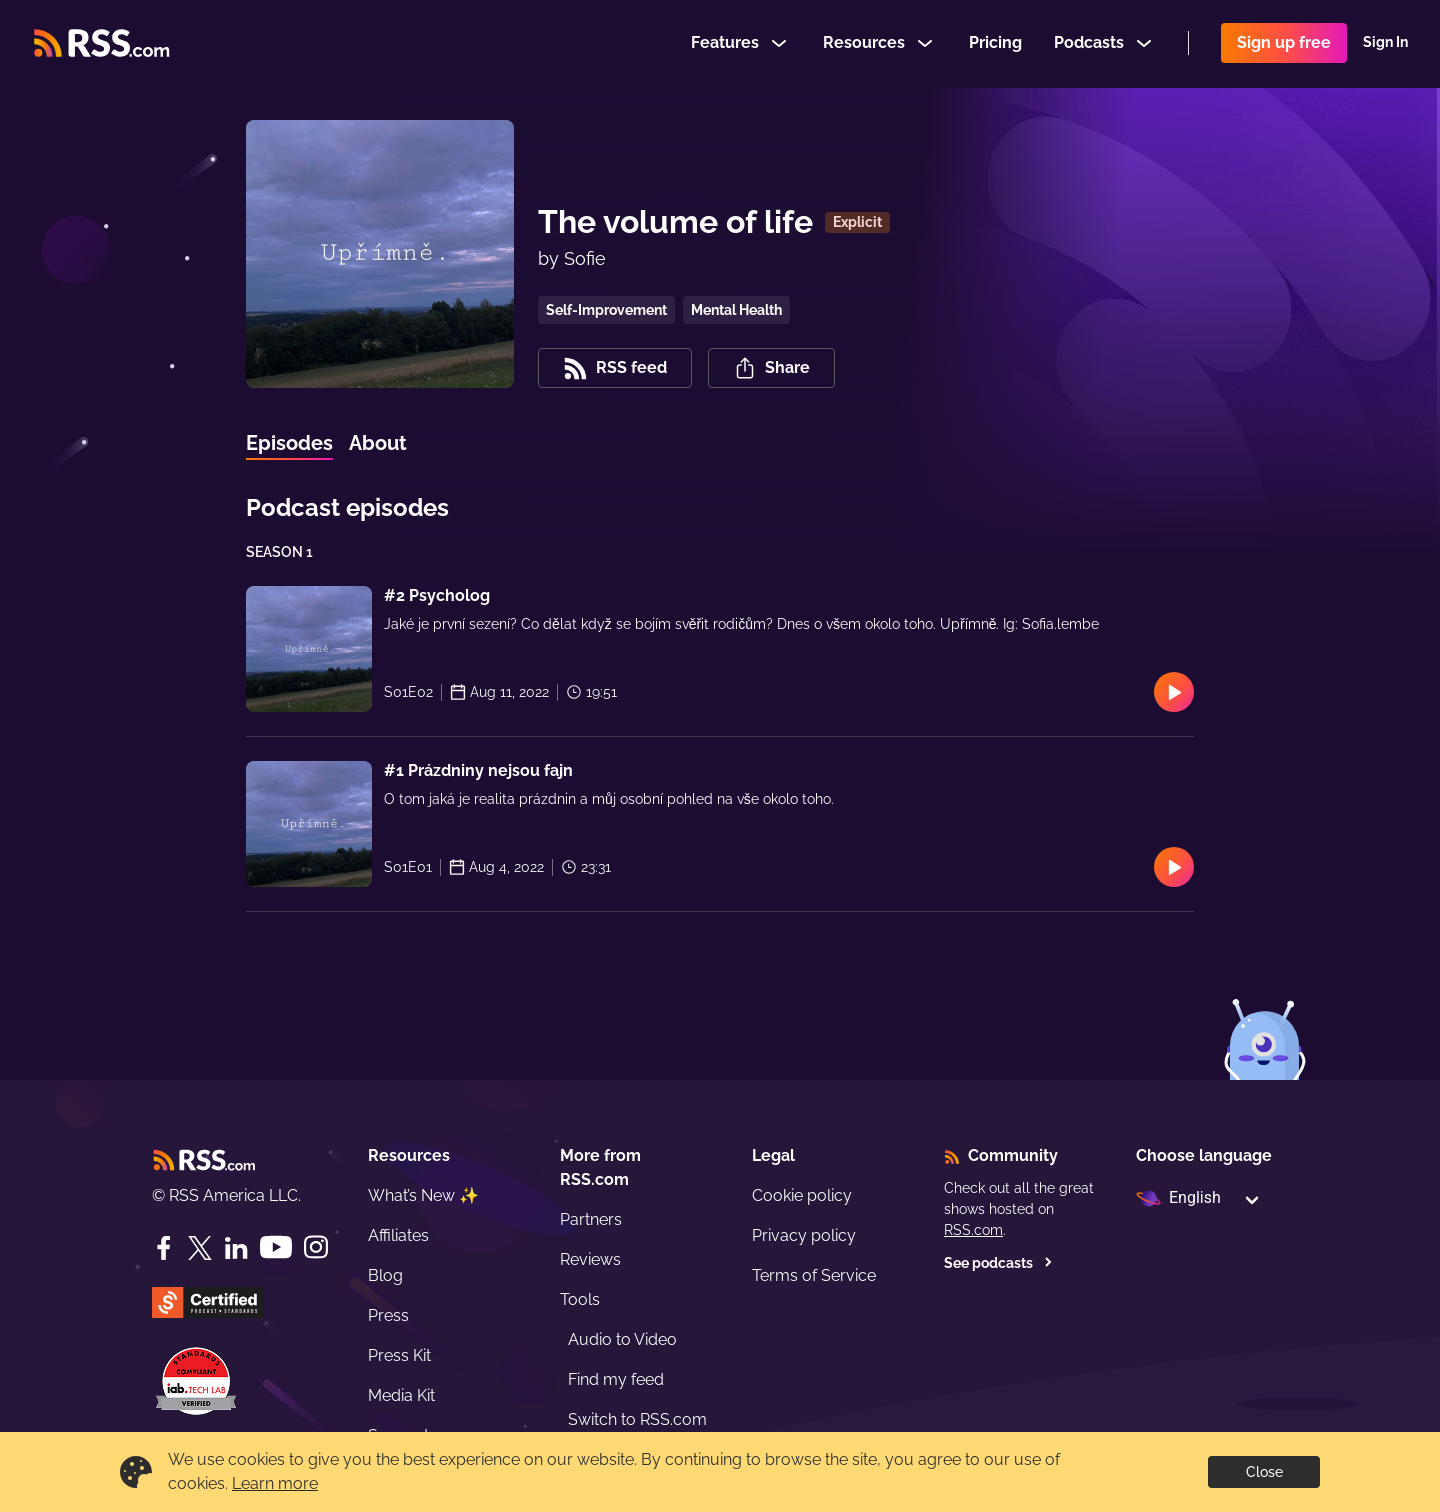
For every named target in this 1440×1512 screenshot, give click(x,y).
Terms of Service (814, 1275)
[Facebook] (164, 1248)
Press (388, 1315)
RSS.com (973, 1230)
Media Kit (401, 1395)
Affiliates (398, 1235)
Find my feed (616, 1379)
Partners (591, 1219)
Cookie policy (802, 1195)
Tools (580, 1299)
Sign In (1385, 44)
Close (1264, 1472)
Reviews (590, 1259)
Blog (385, 1275)
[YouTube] (276, 1247)
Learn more (275, 1483)
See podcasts (998, 1263)
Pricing (995, 43)
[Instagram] (316, 1247)
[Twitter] (200, 1248)
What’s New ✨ (423, 1195)
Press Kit (399, 1355)
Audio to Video (622, 1339)
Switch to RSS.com (637, 1419)
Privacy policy (804, 1235)
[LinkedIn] (236, 1248)
